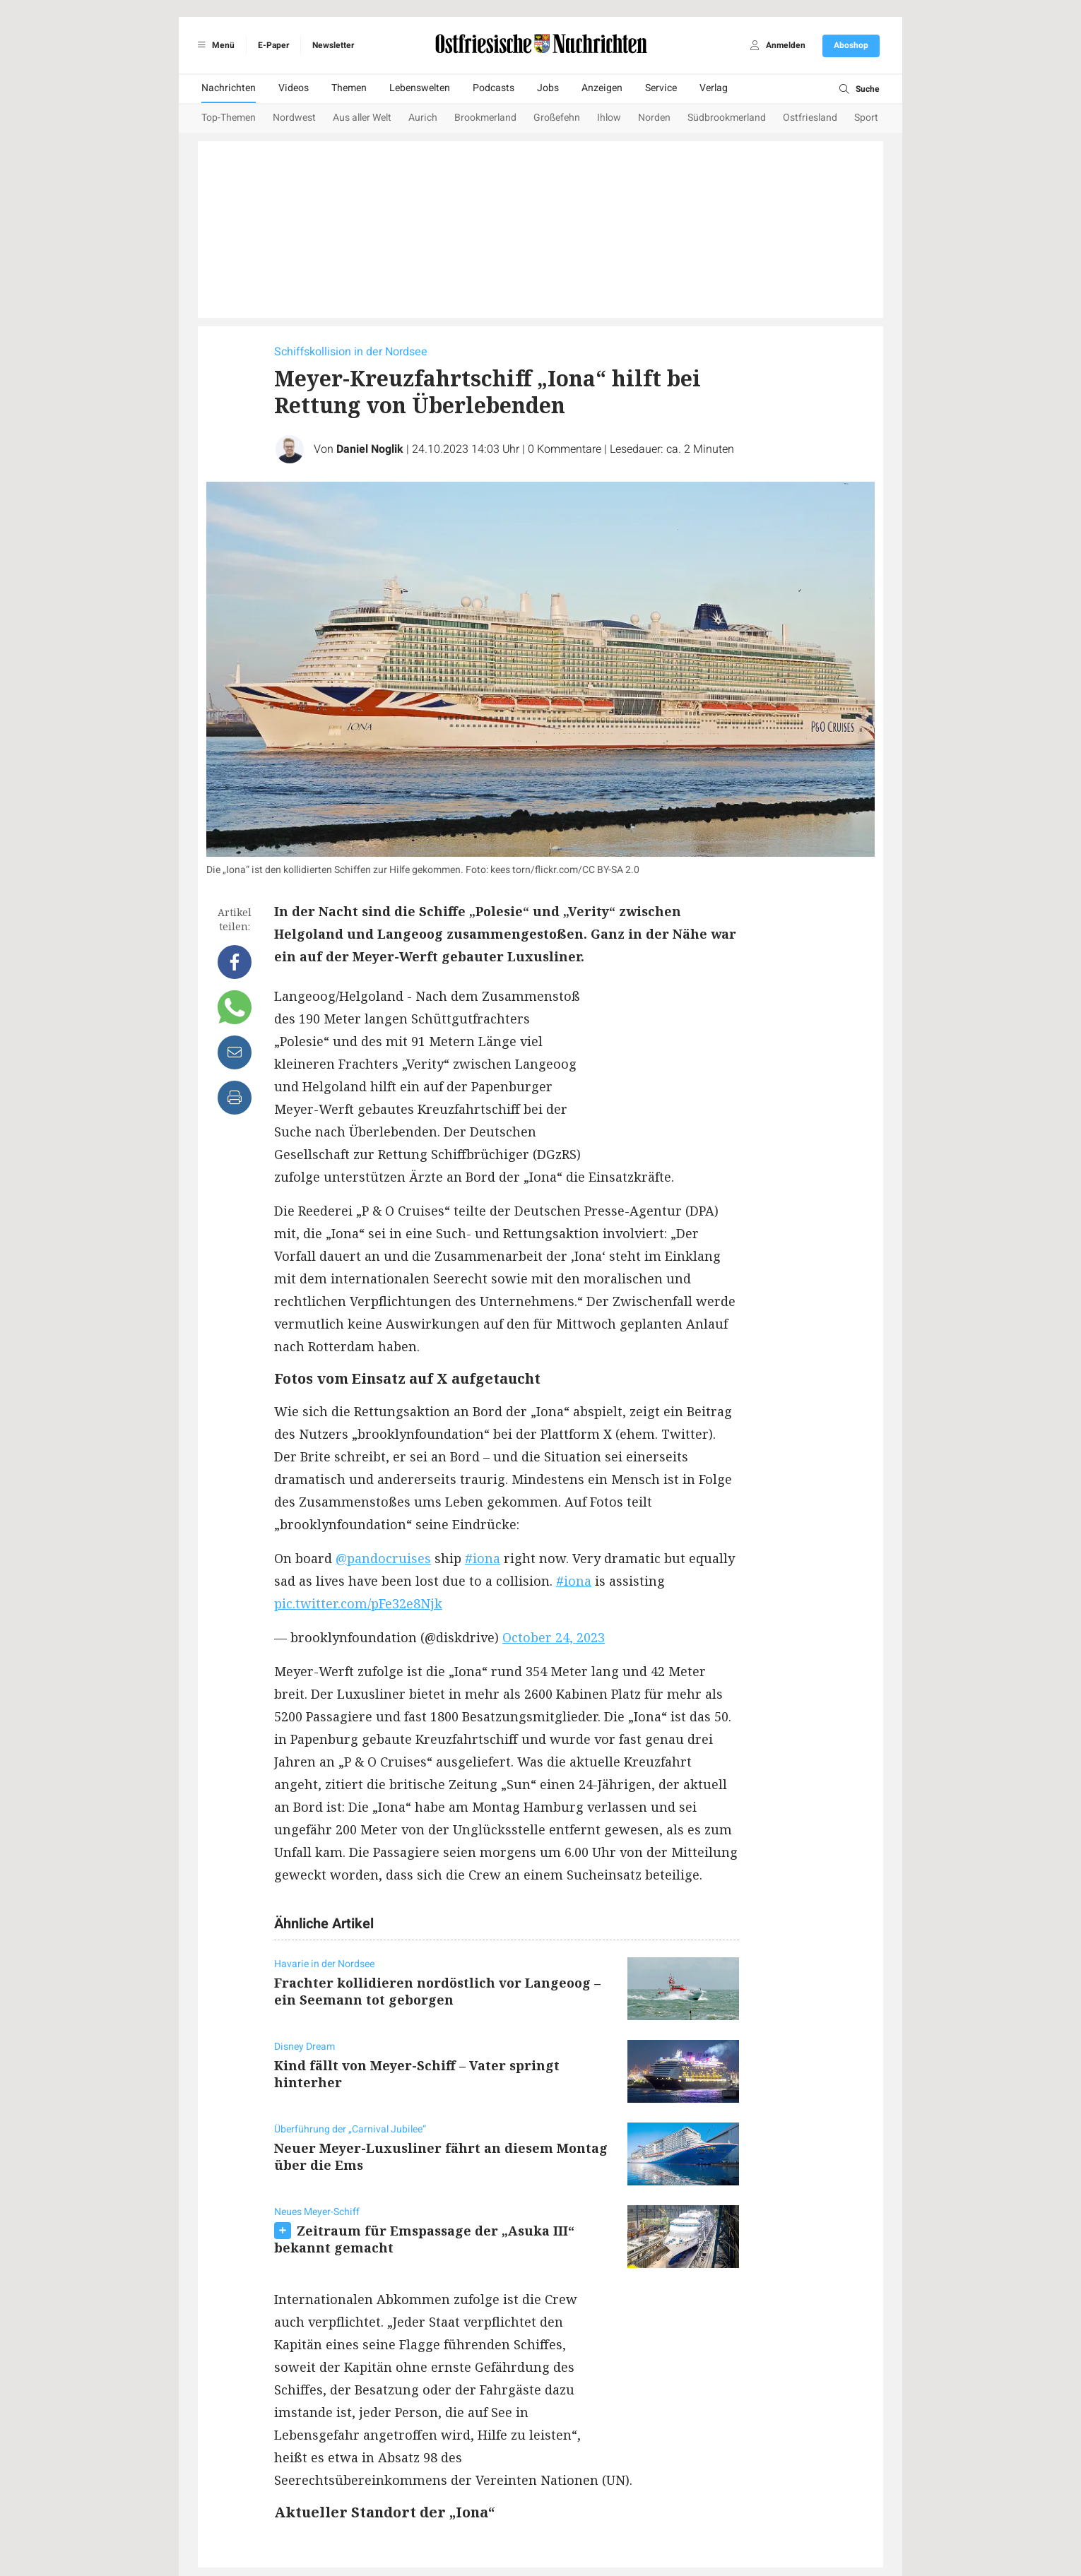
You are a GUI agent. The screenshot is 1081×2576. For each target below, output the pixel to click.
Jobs (548, 88)
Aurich (422, 117)
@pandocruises (383, 1558)
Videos (293, 88)
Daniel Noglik (369, 449)
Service (661, 88)
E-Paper (273, 45)
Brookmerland (485, 117)
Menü (214, 45)
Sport (866, 117)
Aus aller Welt (362, 117)
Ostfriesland (810, 117)
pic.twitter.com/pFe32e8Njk (358, 1603)
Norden (654, 117)
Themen (349, 88)
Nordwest (294, 117)
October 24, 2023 (553, 1637)
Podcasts (493, 88)
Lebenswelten (419, 88)
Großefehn (556, 117)
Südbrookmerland (726, 117)
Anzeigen (601, 88)
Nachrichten (228, 88)
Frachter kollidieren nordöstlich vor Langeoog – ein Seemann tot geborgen (437, 1991)
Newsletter (333, 45)
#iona (482, 1558)
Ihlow (609, 117)
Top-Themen (228, 117)
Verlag (713, 88)
